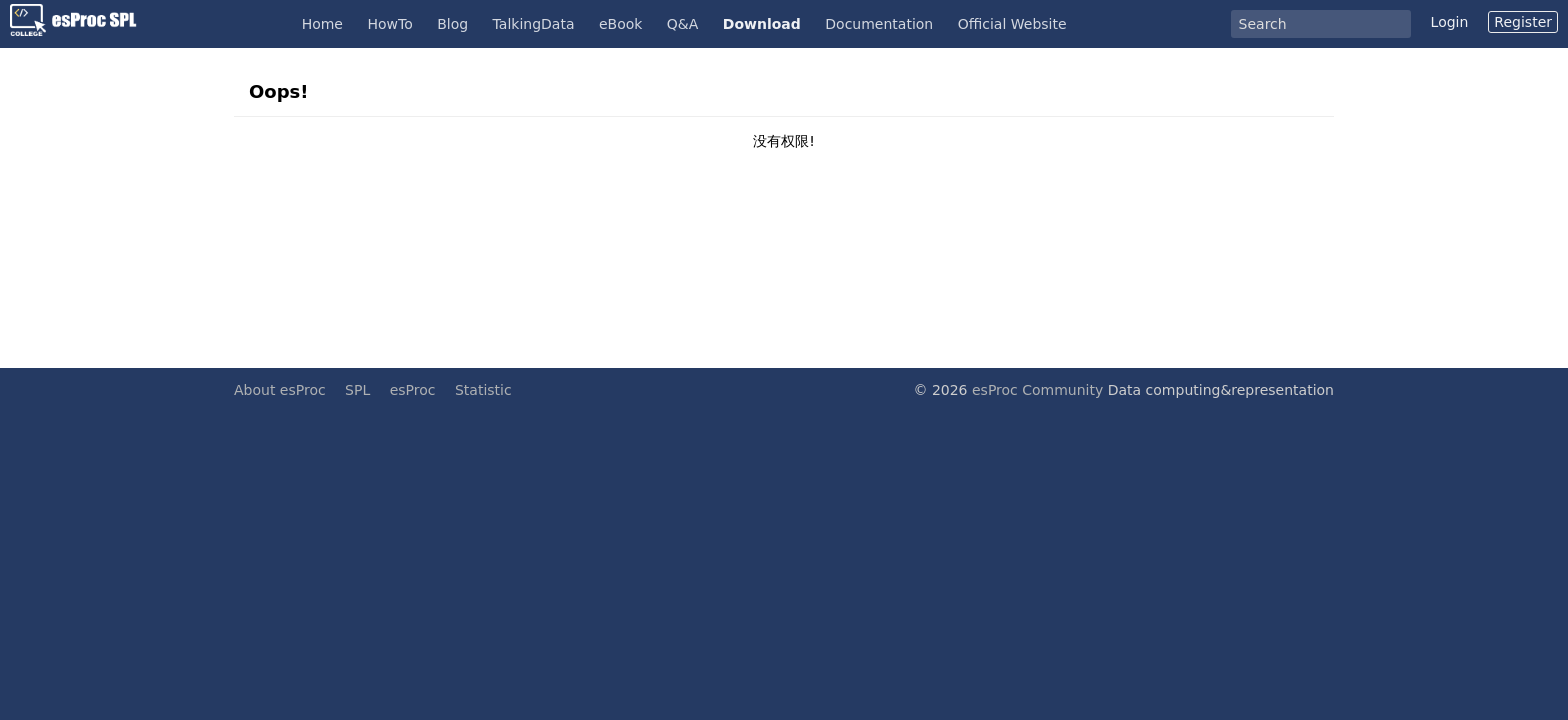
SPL (357, 390)
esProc (413, 390)
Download (762, 24)
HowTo (389, 24)
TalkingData (534, 24)
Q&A (683, 24)
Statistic (483, 390)
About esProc (280, 390)
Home (322, 24)
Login (1450, 22)
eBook (620, 24)
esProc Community (1037, 390)
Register (1523, 22)
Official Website (1012, 24)
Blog (452, 24)
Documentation (879, 24)
